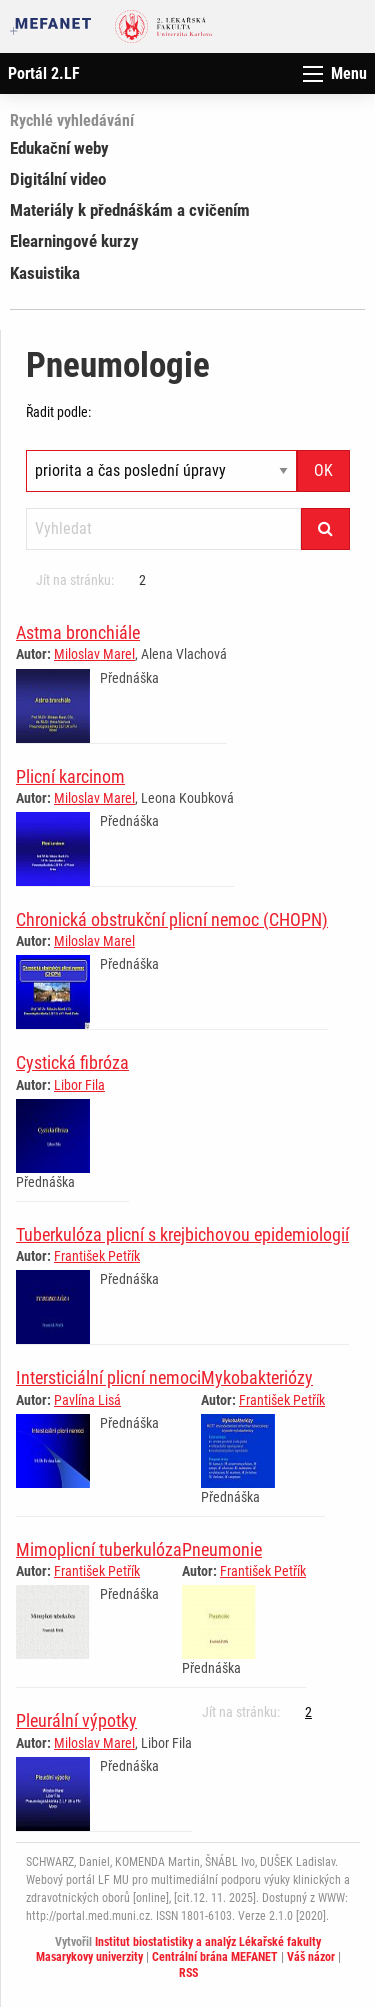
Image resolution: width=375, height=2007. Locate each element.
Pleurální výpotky (76, 1720)
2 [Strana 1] (142, 580)
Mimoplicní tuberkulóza (99, 1549)
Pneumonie (222, 1549)
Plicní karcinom (70, 776)
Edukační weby (59, 148)
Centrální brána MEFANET (215, 1957)
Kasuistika (45, 273)
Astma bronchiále (78, 632)
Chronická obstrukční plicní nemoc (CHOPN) (172, 919)
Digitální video (58, 179)
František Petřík (97, 1256)
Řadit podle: (58, 412)
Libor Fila (79, 1085)
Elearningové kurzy (74, 241)
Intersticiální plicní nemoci (108, 1377)
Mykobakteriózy (257, 1377)
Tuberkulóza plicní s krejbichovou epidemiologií (182, 1234)
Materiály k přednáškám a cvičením (130, 210)
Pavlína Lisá (87, 1400)
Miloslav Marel (94, 654)
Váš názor (311, 1957)
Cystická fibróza (72, 1062)
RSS (188, 1973)
